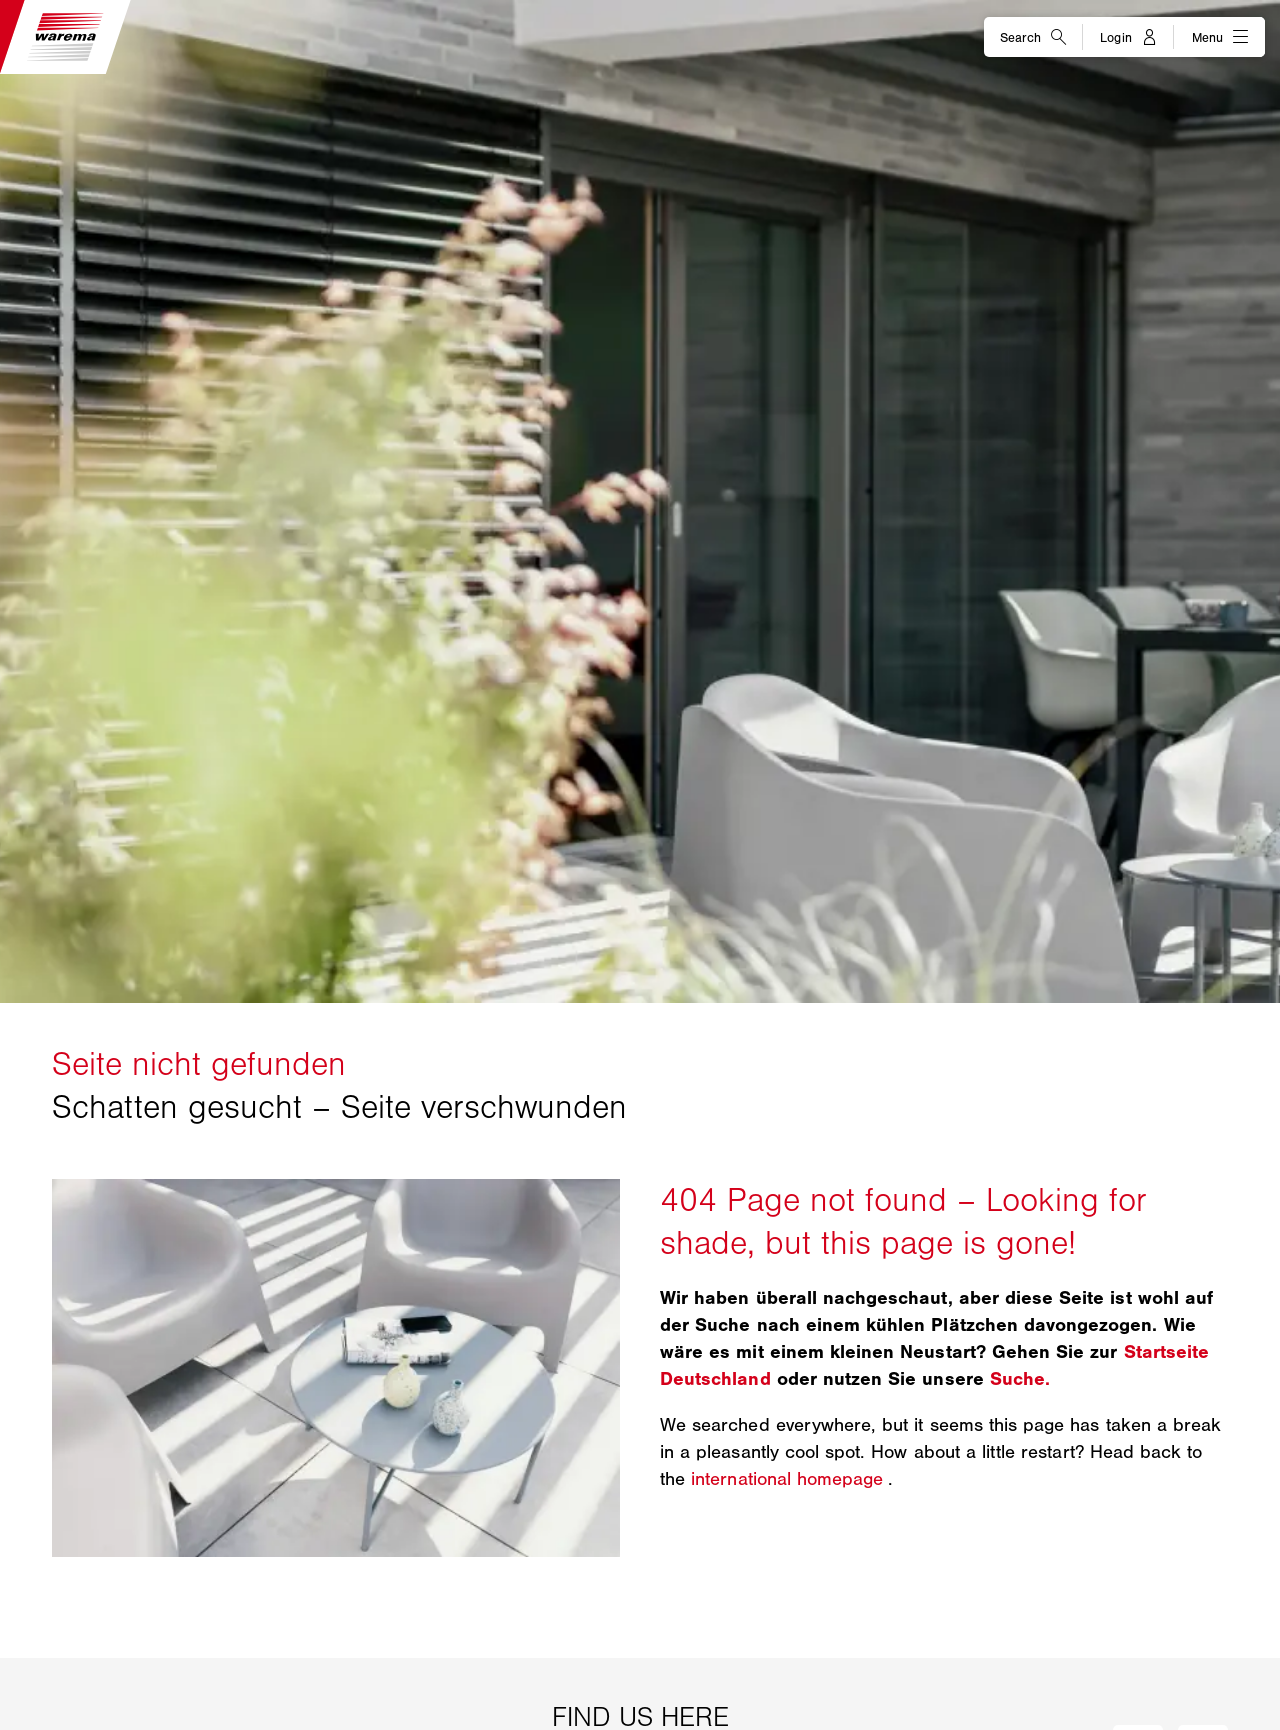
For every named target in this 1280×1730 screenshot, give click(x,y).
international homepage (789, 1479)
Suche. (1020, 1379)
